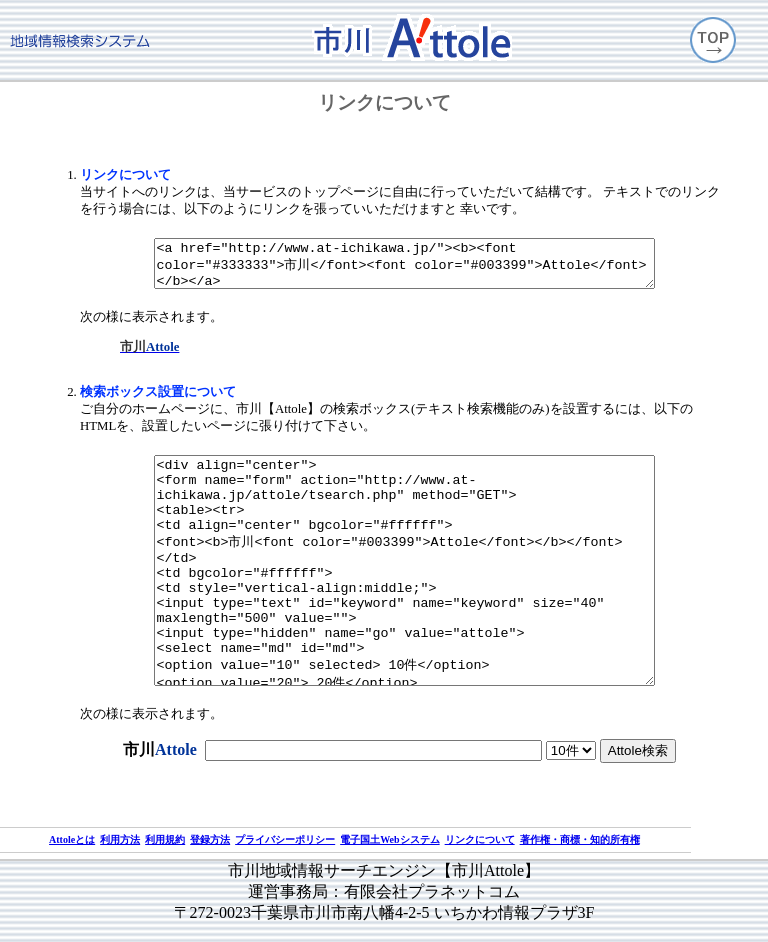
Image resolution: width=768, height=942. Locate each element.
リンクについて (480, 840)
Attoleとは (72, 840)
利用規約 (165, 840)
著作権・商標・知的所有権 (580, 840)
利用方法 (120, 840)
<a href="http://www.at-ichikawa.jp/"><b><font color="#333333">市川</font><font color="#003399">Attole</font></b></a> (404, 243)
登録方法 (210, 840)
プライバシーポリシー (285, 840)
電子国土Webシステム (389, 840)
